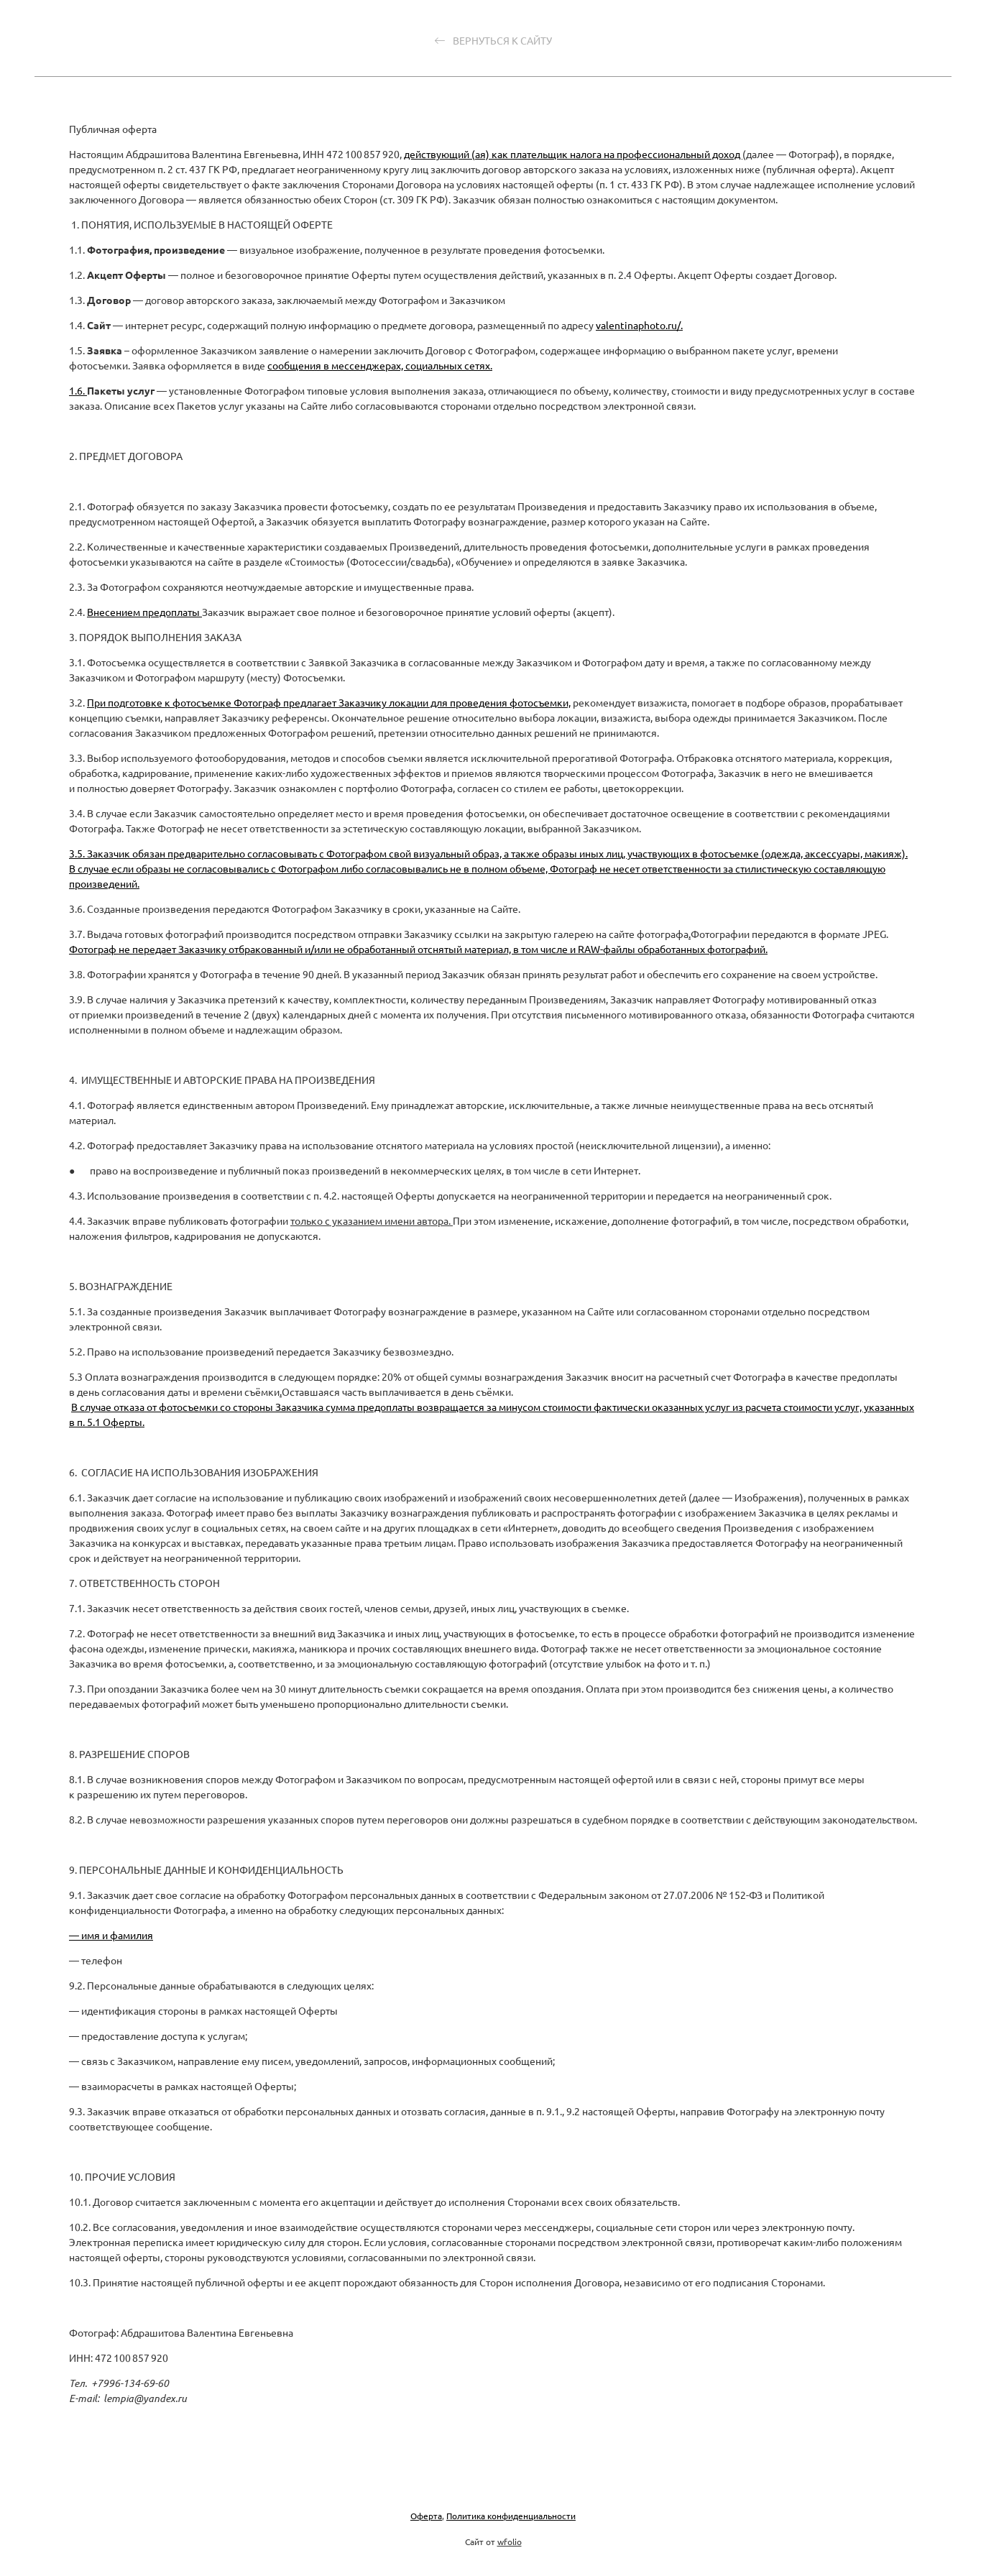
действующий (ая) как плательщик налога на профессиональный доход (573, 153)
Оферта (426, 2515)
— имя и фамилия (111, 1934)
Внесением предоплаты (144, 611)
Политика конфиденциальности (511, 2515)
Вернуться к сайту (493, 40)
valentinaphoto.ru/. (639, 324)
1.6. (78, 390)
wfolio (509, 2541)
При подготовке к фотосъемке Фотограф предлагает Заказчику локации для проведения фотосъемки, (329, 702)
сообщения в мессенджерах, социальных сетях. (379, 365)
